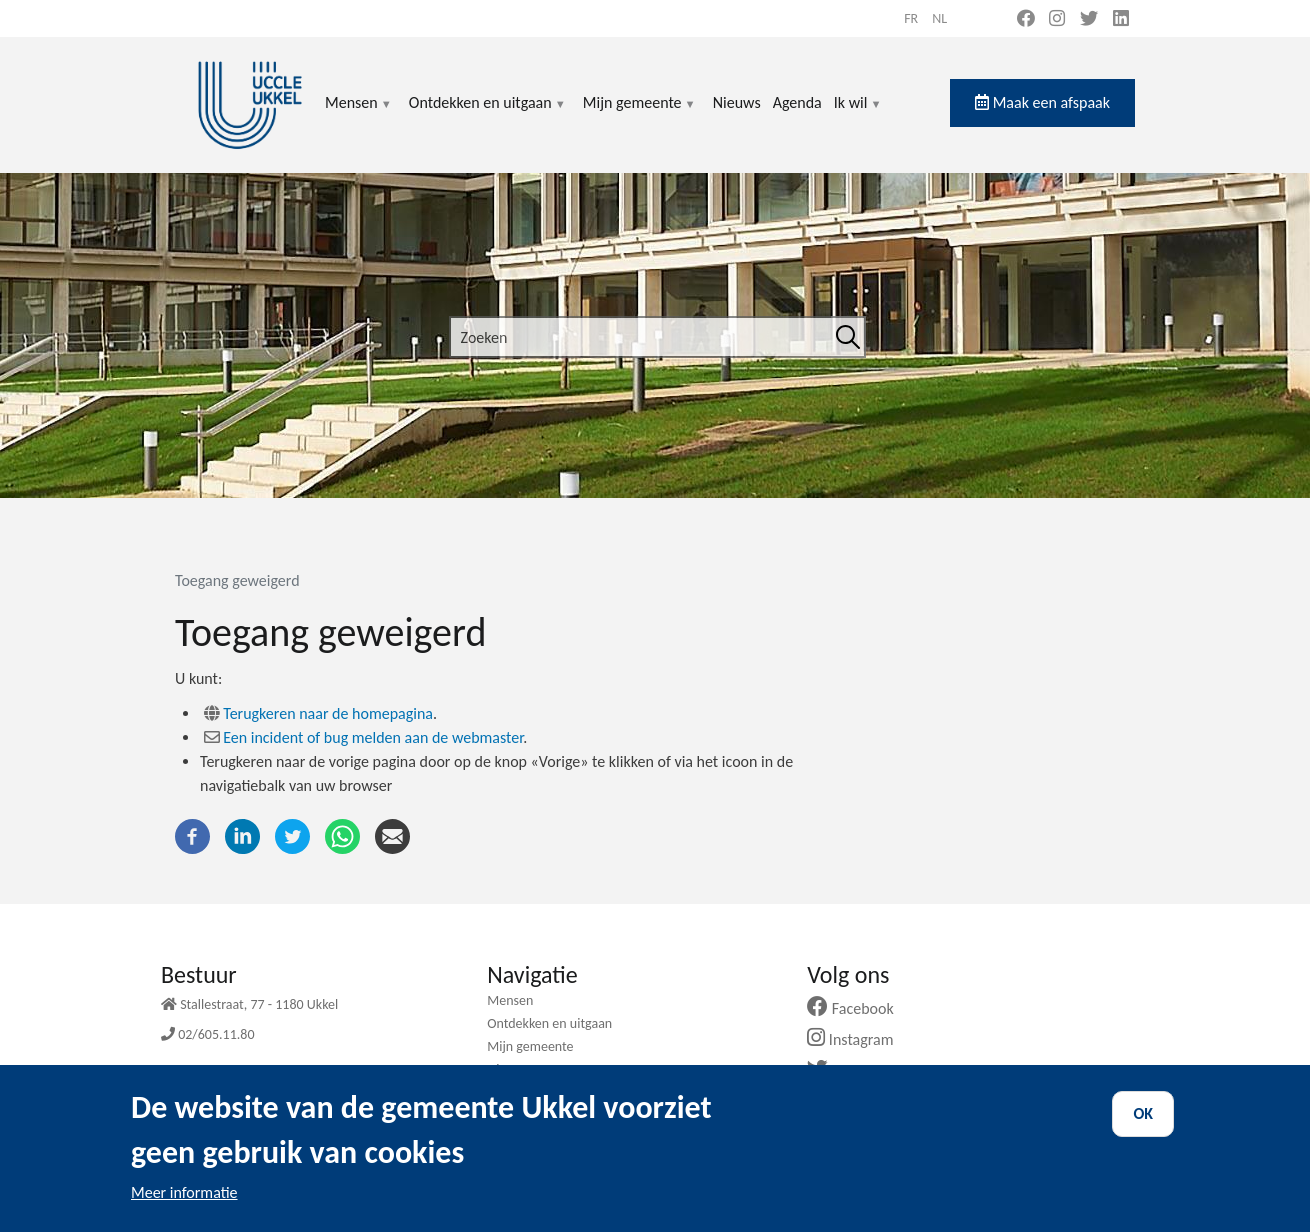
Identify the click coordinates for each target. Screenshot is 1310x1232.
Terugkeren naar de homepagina (328, 713)
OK (1143, 1127)
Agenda (797, 102)
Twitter (849, 1070)
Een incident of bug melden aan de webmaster (373, 737)
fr (911, 18)
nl (939, 18)
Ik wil (858, 114)
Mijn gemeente (640, 114)
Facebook (858, 1008)
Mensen (359, 114)
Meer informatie (184, 1206)
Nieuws (737, 102)
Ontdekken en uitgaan (488, 114)
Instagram (857, 1039)
